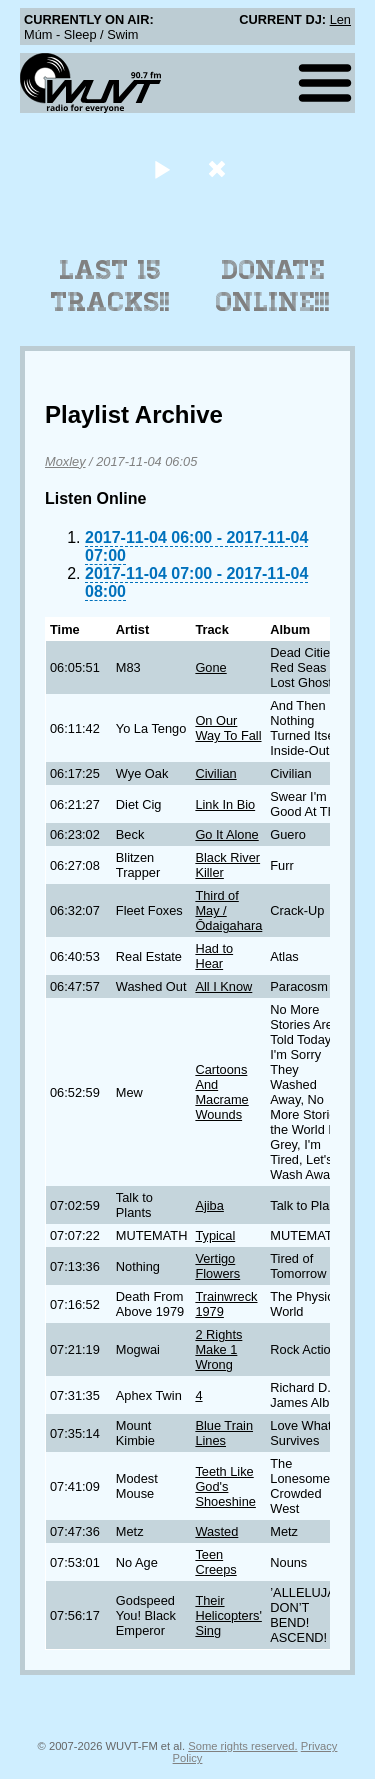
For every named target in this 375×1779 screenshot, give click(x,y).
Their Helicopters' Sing (228, 1615)
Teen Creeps (215, 1562)
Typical (215, 1235)
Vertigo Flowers (217, 1266)
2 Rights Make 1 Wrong (218, 1349)
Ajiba (209, 1205)
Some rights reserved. (242, 1746)
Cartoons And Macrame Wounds (221, 1092)
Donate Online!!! (273, 286)
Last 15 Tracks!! (110, 286)
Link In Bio (225, 804)
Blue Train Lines (224, 1433)
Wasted (216, 1531)
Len (340, 19)
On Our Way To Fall (228, 728)
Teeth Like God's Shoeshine (225, 1486)
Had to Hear (214, 956)
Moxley (65, 461)
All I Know (223, 986)
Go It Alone (226, 834)
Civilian (215, 773)
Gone (210, 667)
